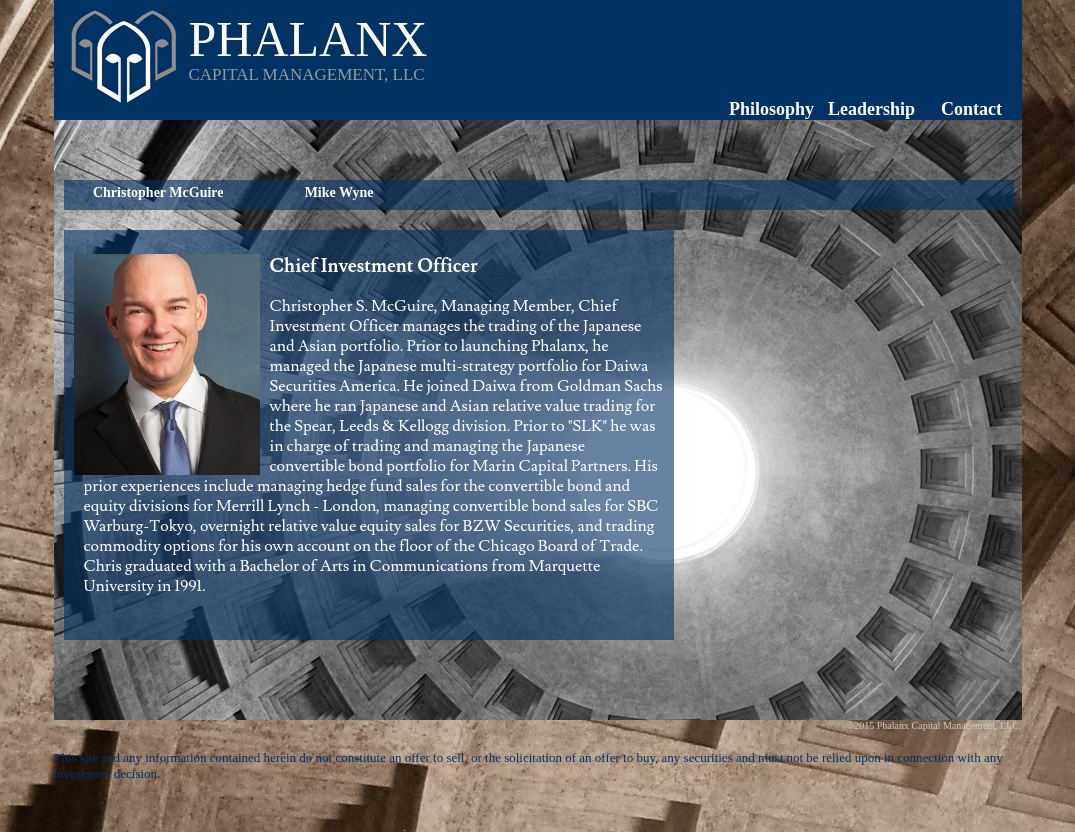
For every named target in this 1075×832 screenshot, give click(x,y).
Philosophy (771, 109)
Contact (971, 109)
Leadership (871, 109)
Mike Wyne (339, 192)
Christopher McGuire (158, 192)
